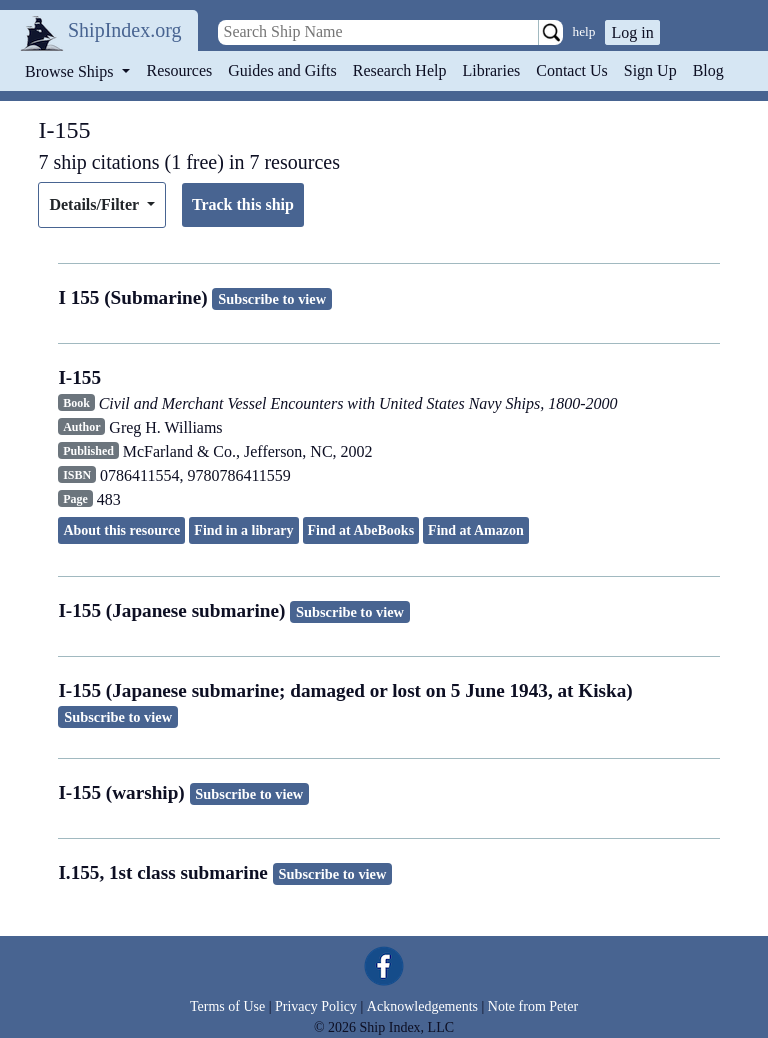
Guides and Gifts (282, 70)
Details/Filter (95, 204)
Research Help (400, 70)
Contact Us (572, 70)
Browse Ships (71, 71)
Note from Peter (533, 1006)
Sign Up (650, 70)
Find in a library (243, 530)
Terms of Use (227, 1006)
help (584, 31)
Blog (708, 70)
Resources (180, 70)
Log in (632, 32)
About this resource (121, 530)
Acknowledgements (422, 1006)
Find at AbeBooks (361, 530)
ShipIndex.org (125, 30)
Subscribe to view (272, 299)
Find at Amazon (476, 530)
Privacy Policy (316, 1006)
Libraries (491, 70)
